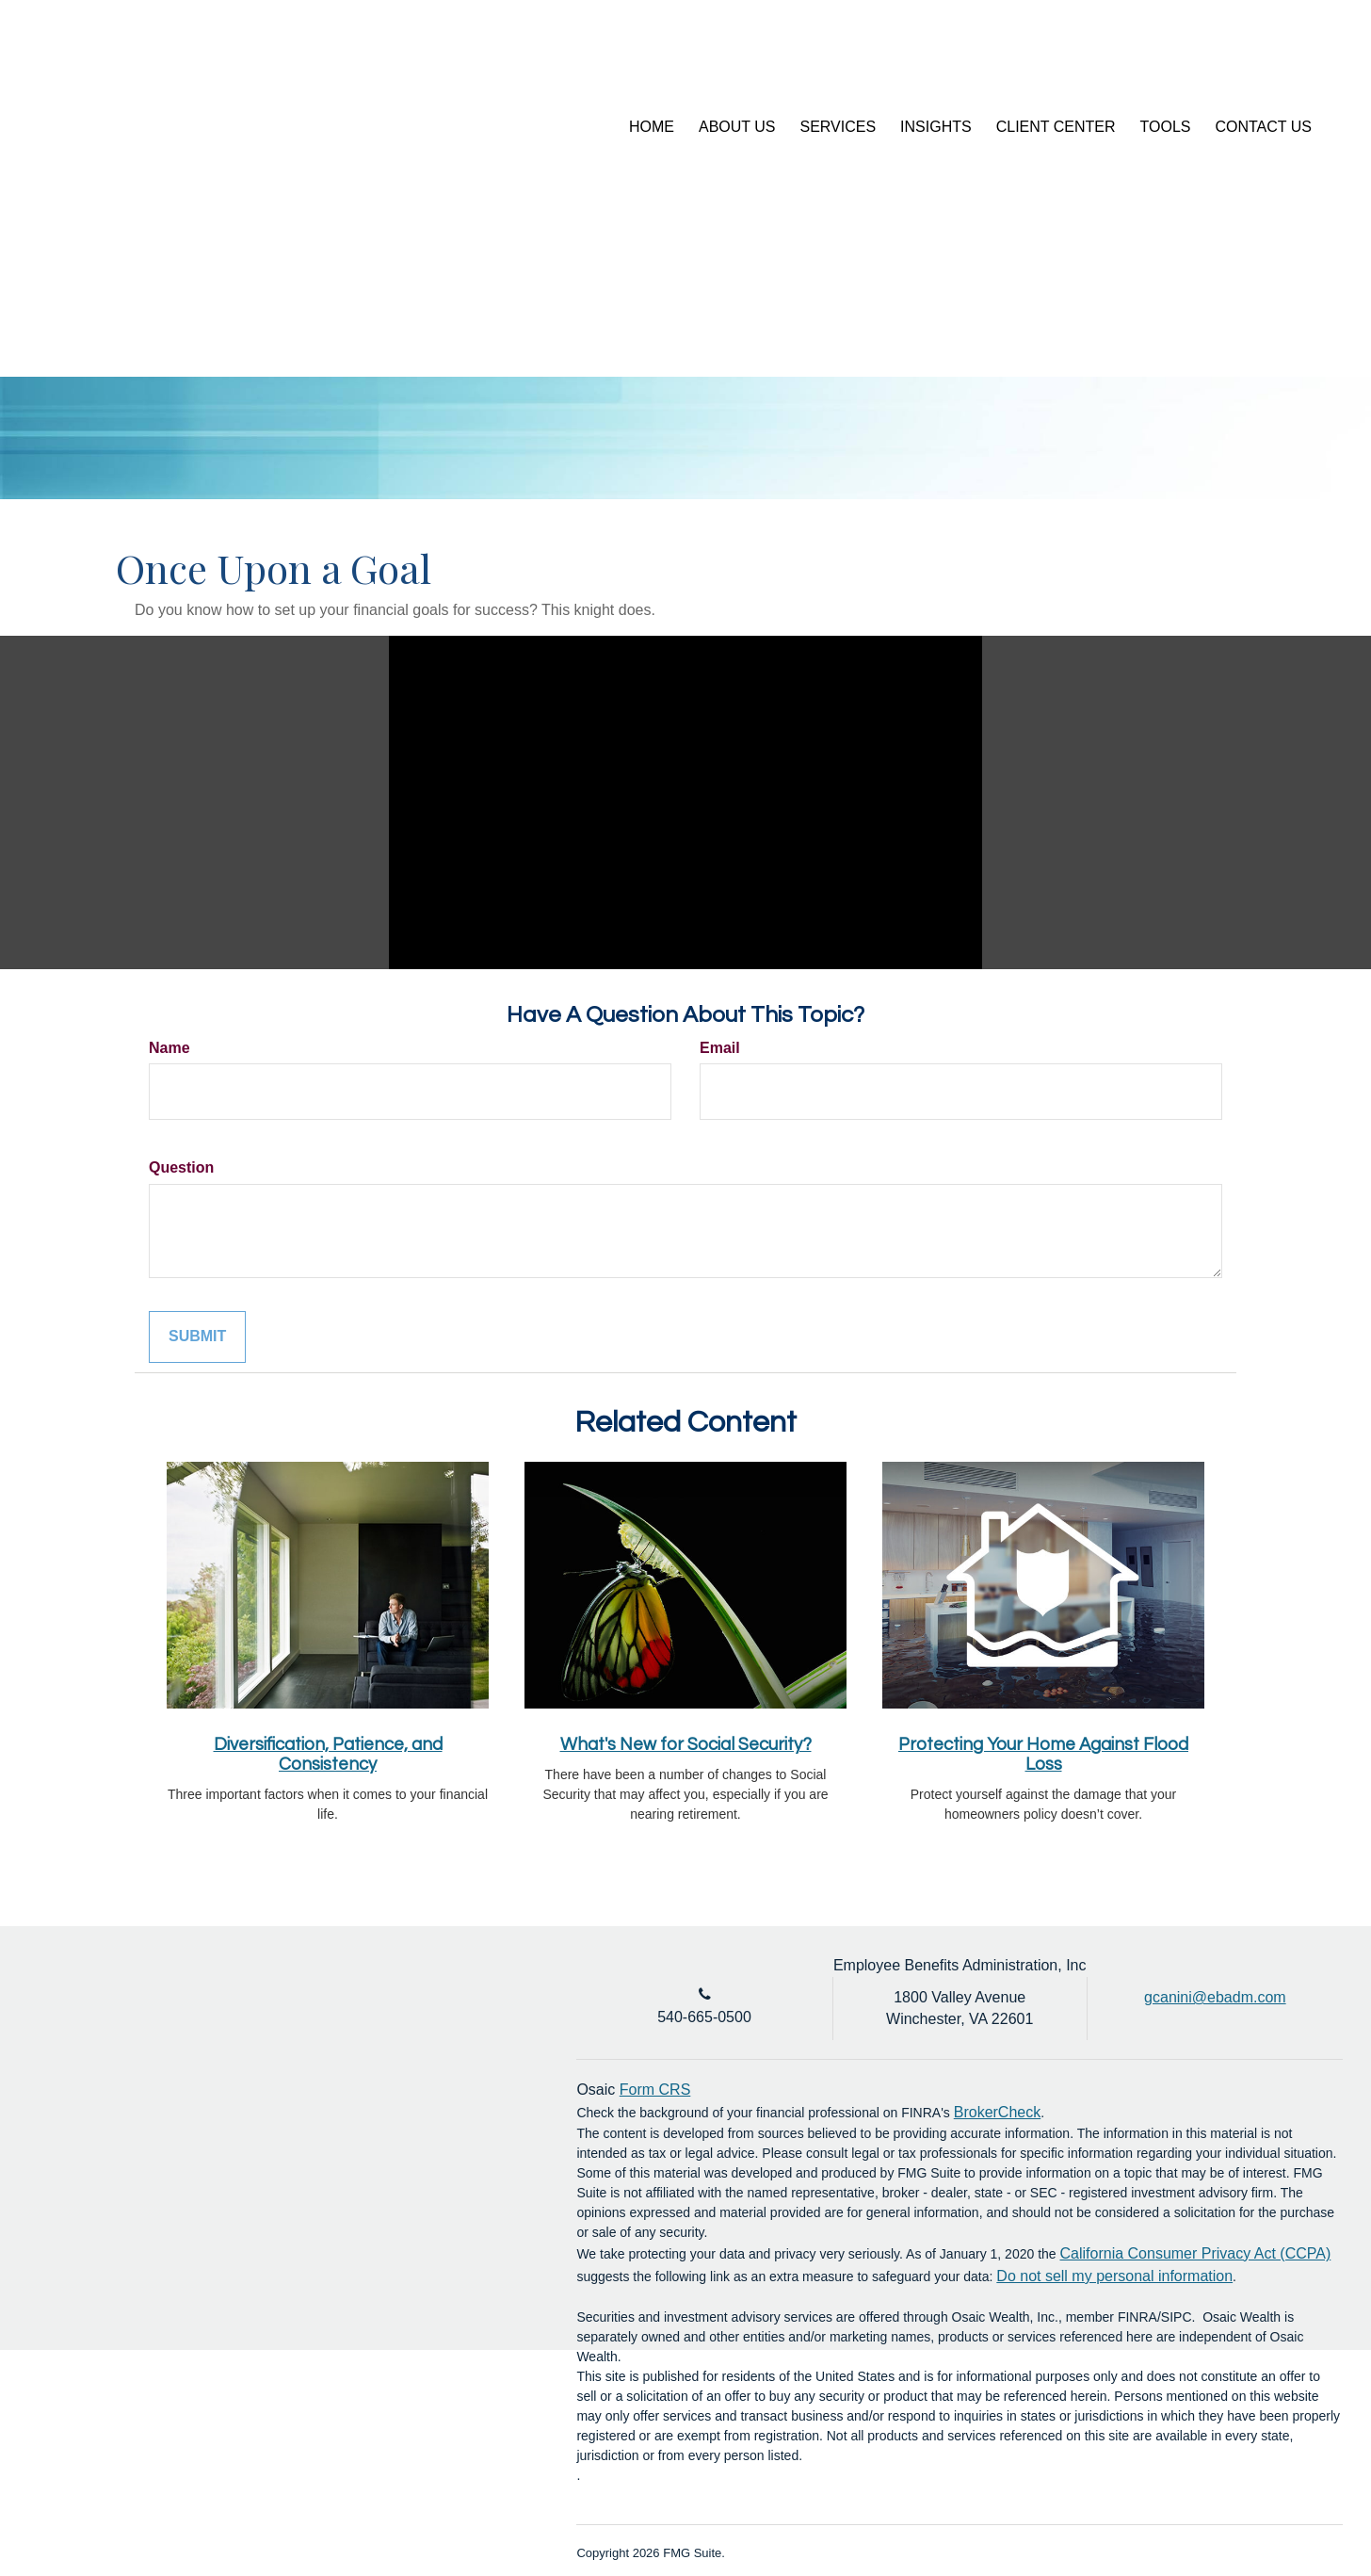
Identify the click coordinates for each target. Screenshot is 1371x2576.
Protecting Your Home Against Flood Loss (1043, 1755)
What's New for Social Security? (686, 1745)
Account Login (1204, 60)
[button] (737, 127)
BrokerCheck (997, 2112)
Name (169, 1048)
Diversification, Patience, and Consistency (328, 1755)
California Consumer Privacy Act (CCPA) (1195, 2253)
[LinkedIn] (1294, 61)
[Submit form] (197, 1337)
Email (720, 1048)
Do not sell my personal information (1114, 2276)
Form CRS (655, 2090)
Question (181, 1167)
